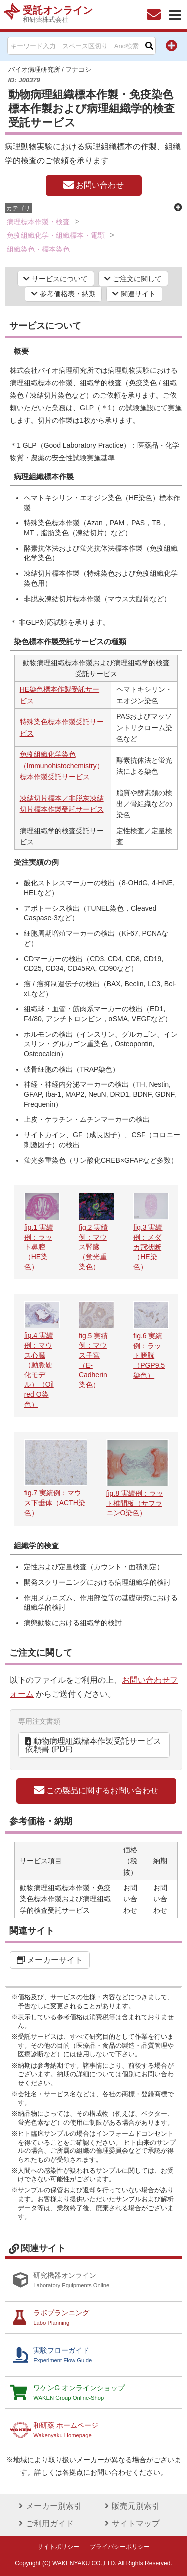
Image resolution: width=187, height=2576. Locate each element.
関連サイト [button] (134, 294)
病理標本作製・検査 (38, 222)
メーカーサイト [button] (50, 1960)
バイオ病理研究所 (34, 69)
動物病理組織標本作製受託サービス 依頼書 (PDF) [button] (97, 1745)
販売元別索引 (131, 2506)
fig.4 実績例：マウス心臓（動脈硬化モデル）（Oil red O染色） (42, 1365)
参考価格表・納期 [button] (63, 294)
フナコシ (78, 69)
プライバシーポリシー (120, 2546)
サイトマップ (131, 2523)
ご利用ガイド (45, 2523)
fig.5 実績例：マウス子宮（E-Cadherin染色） (96, 1355)
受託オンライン (58, 14)
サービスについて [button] (55, 279)
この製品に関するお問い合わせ (96, 1790)
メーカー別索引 (49, 2506)
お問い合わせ (93, 185)
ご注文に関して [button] (133, 279)
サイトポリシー (58, 2546)
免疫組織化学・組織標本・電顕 (56, 235)
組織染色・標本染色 (38, 249)
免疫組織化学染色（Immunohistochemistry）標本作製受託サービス (62, 765)
